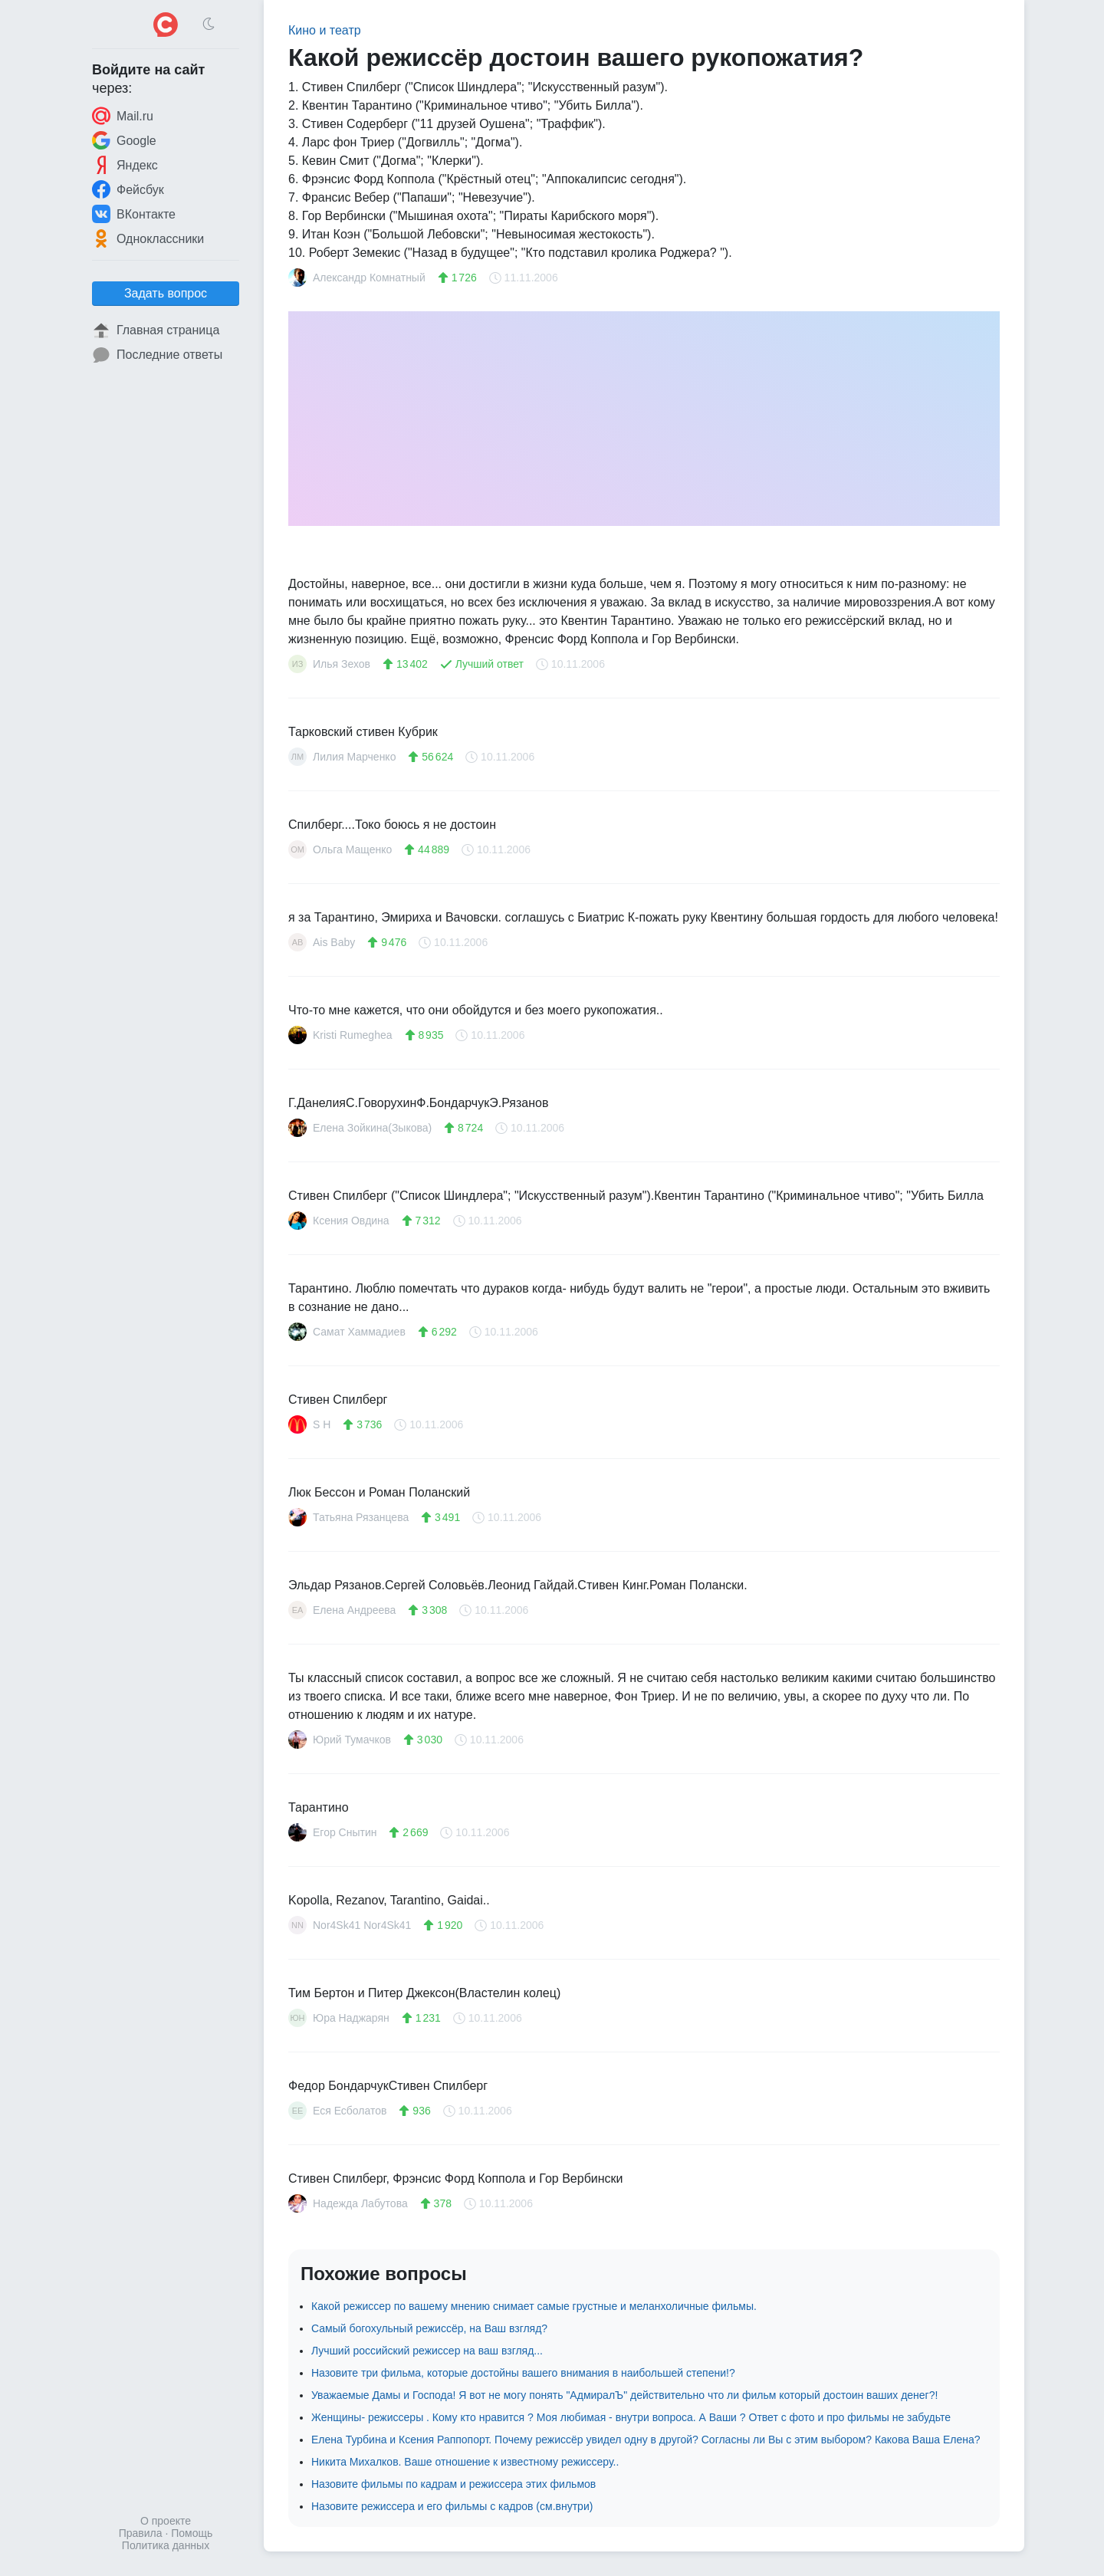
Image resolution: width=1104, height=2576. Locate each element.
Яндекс (125, 165)
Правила (141, 2533)
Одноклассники (148, 238)
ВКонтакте (134, 214)
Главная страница (155, 330)
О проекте (165, 2521)
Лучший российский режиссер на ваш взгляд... (427, 2350)
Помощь (191, 2533)
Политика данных (165, 2545)
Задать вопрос (165, 293)
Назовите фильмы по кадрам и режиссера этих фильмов (453, 2484)
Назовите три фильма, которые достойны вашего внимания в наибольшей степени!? (523, 2373)
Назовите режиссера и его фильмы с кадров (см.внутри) (452, 2506)
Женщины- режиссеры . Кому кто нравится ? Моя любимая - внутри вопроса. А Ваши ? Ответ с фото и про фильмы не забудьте (631, 2417)
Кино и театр (324, 30)
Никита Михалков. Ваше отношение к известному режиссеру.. (465, 2462)
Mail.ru (122, 116)
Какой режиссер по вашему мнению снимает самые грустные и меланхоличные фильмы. (534, 2306)
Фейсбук (128, 189)
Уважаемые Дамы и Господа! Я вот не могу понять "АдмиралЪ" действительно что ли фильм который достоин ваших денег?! (624, 2395)
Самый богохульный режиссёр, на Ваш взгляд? (429, 2328)
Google (124, 140)
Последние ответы (157, 355)
